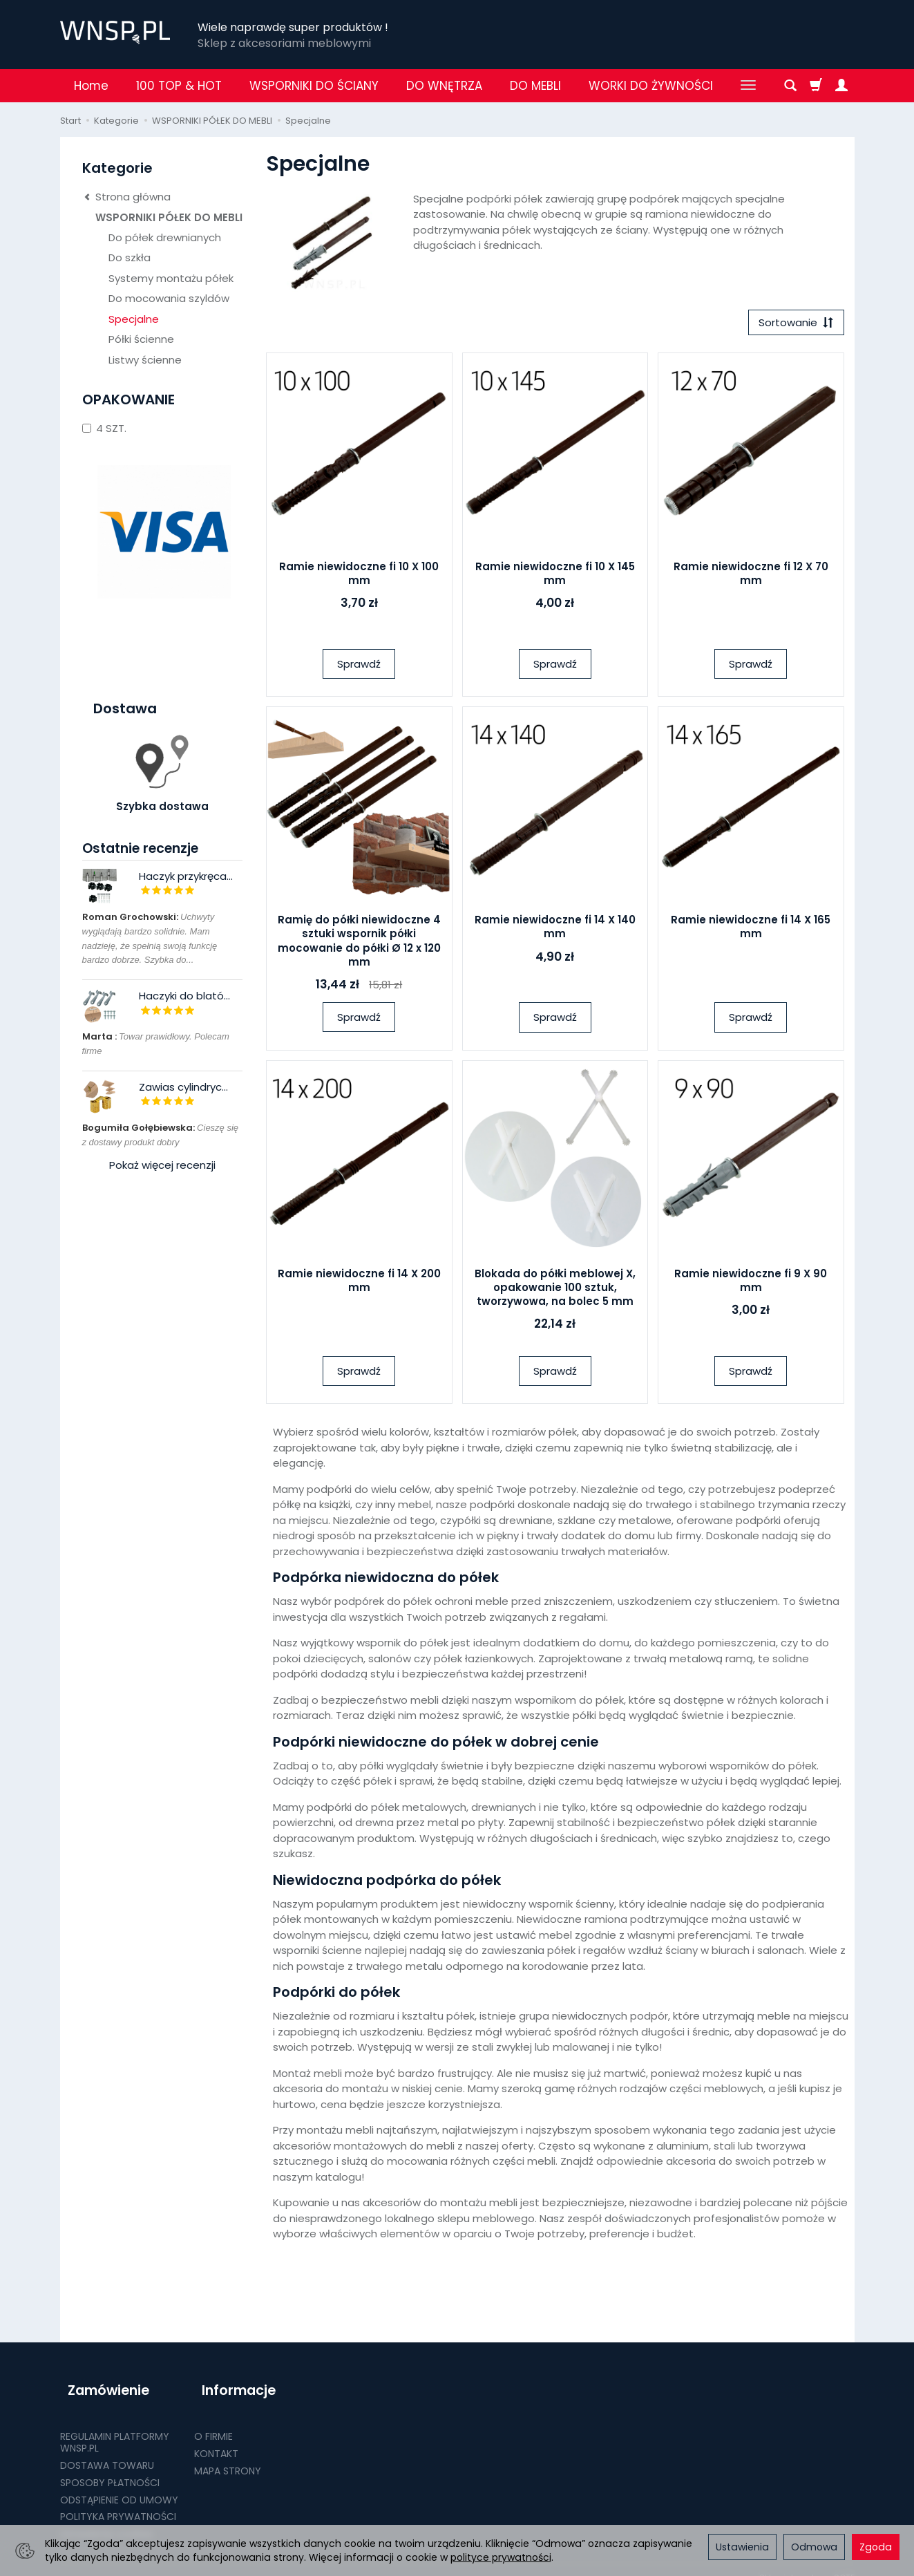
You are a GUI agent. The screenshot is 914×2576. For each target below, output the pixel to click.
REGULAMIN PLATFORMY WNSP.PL (114, 2427)
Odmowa (814, 2547)
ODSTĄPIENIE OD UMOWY (119, 2484)
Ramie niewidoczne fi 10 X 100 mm (359, 577)
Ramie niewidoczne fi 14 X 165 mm (750, 930)
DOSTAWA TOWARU (107, 2449)
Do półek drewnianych (164, 237)
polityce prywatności (500, 2557)
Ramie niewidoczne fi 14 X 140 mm (555, 930)
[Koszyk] (816, 85)
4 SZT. (104, 428)
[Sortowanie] (792, 324)
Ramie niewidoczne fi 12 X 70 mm (751, 577)
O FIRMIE (213, 2421)
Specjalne (133, 319)
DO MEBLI (535, 85)
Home (91, 85)
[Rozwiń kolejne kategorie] (748, 85)
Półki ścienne (141, 339)
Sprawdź (359, 667)
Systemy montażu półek (171, 278)
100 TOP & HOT (179, 85)
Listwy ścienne (145, 359)
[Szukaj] (790, 85)
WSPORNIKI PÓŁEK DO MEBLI (168, 217)
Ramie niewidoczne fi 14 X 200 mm (359, 1284)
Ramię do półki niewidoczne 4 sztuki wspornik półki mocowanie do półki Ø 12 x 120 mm (359, 944)
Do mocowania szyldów (168, 298)
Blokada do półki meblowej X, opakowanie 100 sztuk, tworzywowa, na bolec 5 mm (555, 1291)
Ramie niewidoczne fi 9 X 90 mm (750, 1284)
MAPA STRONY (227, 2455)
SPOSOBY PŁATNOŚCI (110, 2467)
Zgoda (875, 2547)
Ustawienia (742, 2547)
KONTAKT (216, 2438)
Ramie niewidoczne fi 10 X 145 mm (555, 577)
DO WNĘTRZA (444, 85)
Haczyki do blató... (184, 995)
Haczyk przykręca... (186, 876)
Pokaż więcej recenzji (162, 1165)
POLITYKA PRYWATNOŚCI (118, 2501)
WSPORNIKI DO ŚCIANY (314, 85)
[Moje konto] (841, 85)
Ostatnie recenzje (140, 848)
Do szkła (129, 257)
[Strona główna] (115, 32)
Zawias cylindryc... (183, 1087)
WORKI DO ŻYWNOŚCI (651, 85)
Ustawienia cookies (106, 2519)
